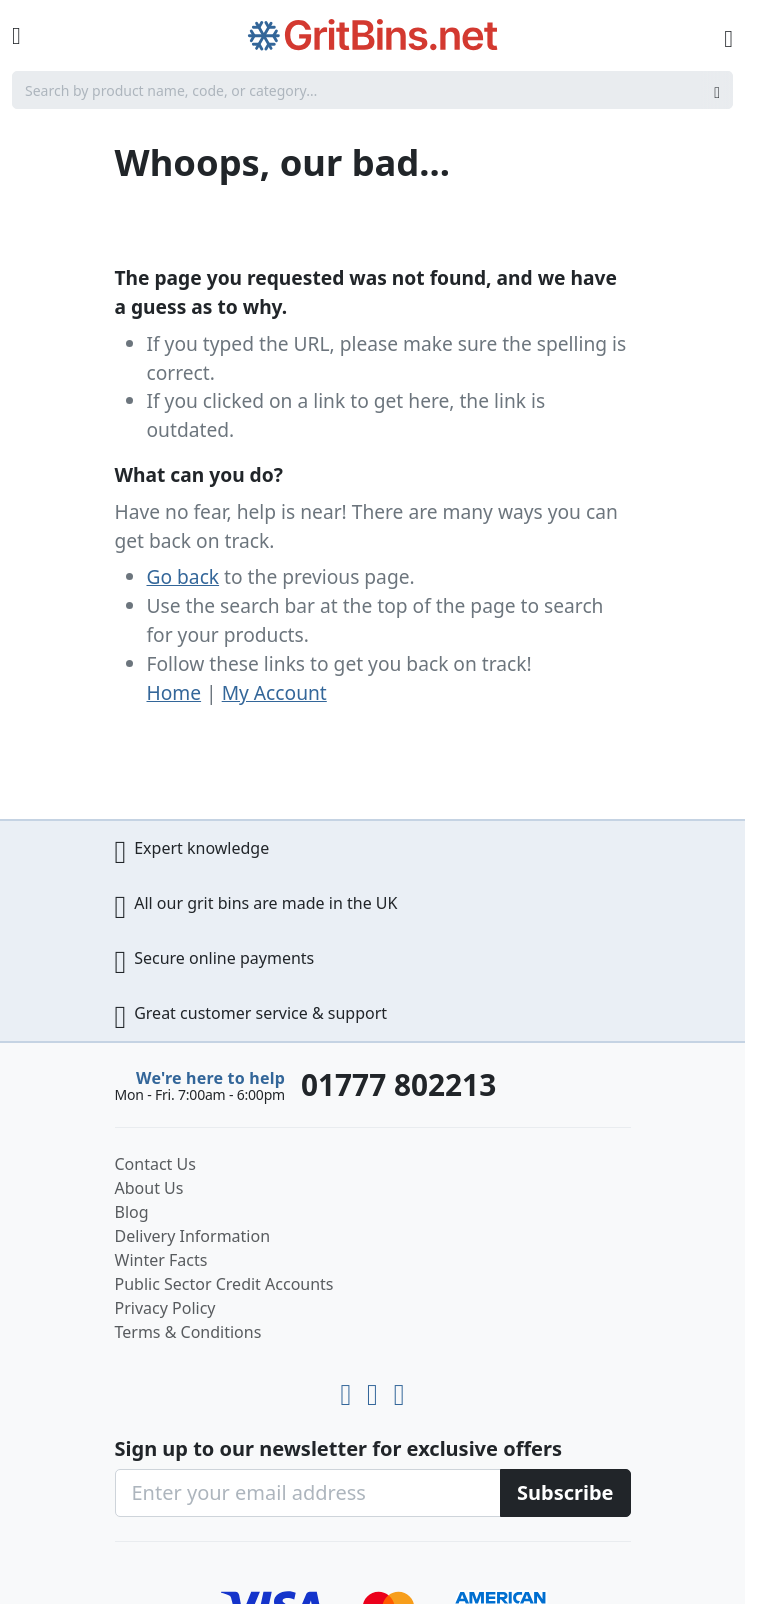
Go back (183, 576)
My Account (274, 692)
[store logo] (373, 35)
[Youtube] (349, 1389)
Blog (132, 1212)
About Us (149, 1188)
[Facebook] (399, 1389)
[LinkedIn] (376, 1389)
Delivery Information (193, 1236)
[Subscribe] (565, 1493)
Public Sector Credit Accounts (224, 1284)
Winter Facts (161, 1260)
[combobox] (372, 90)
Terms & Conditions (188, 1332)
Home (174, 692)
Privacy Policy (165, 1308)
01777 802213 (398, 1084)
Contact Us (155, 1164)
